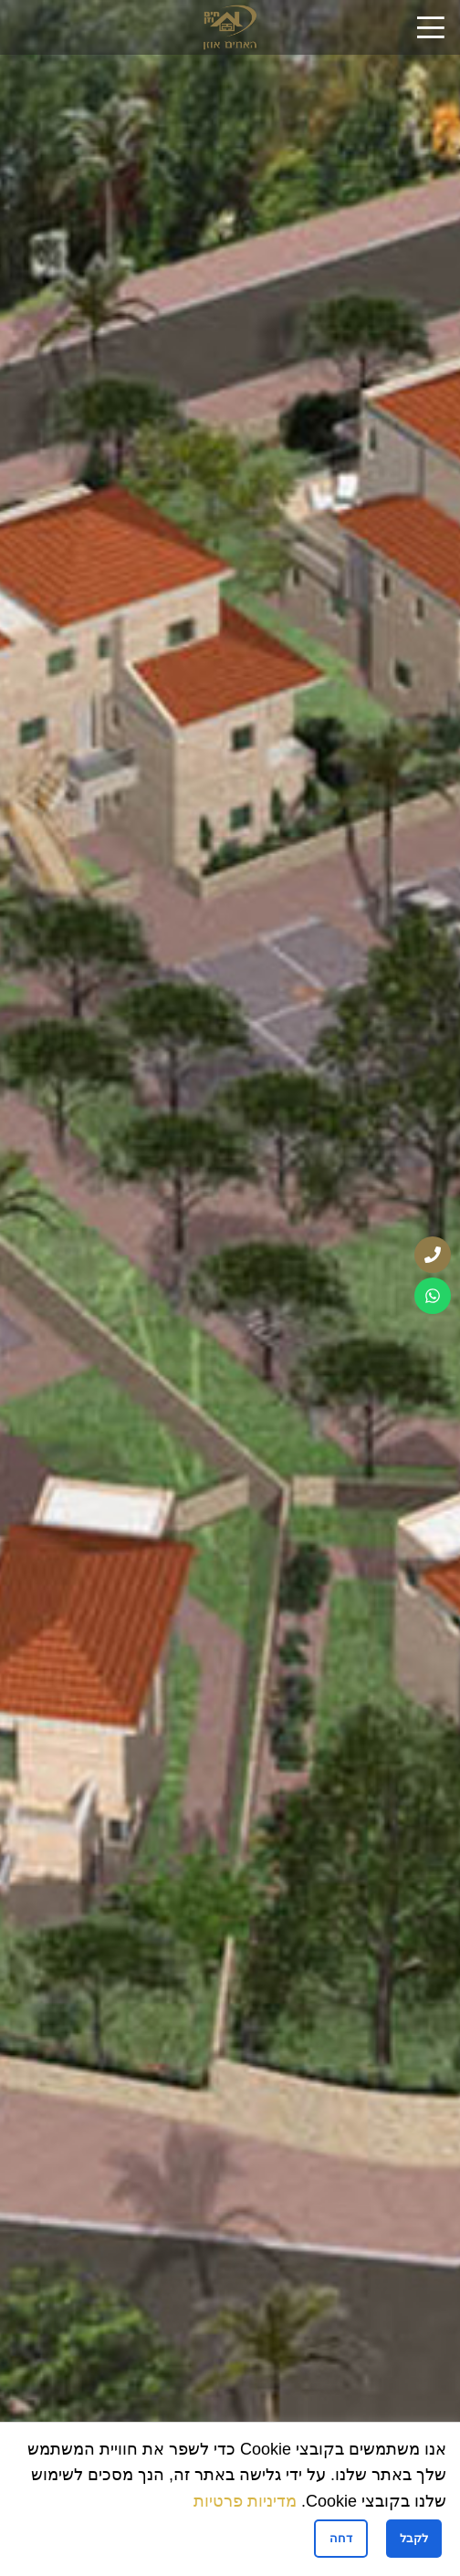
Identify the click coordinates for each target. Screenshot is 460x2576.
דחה (340, 2538)
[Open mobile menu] (430, 27)
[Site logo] (230, 26)
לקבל (414, 2538)
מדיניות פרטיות (245, 2501)
